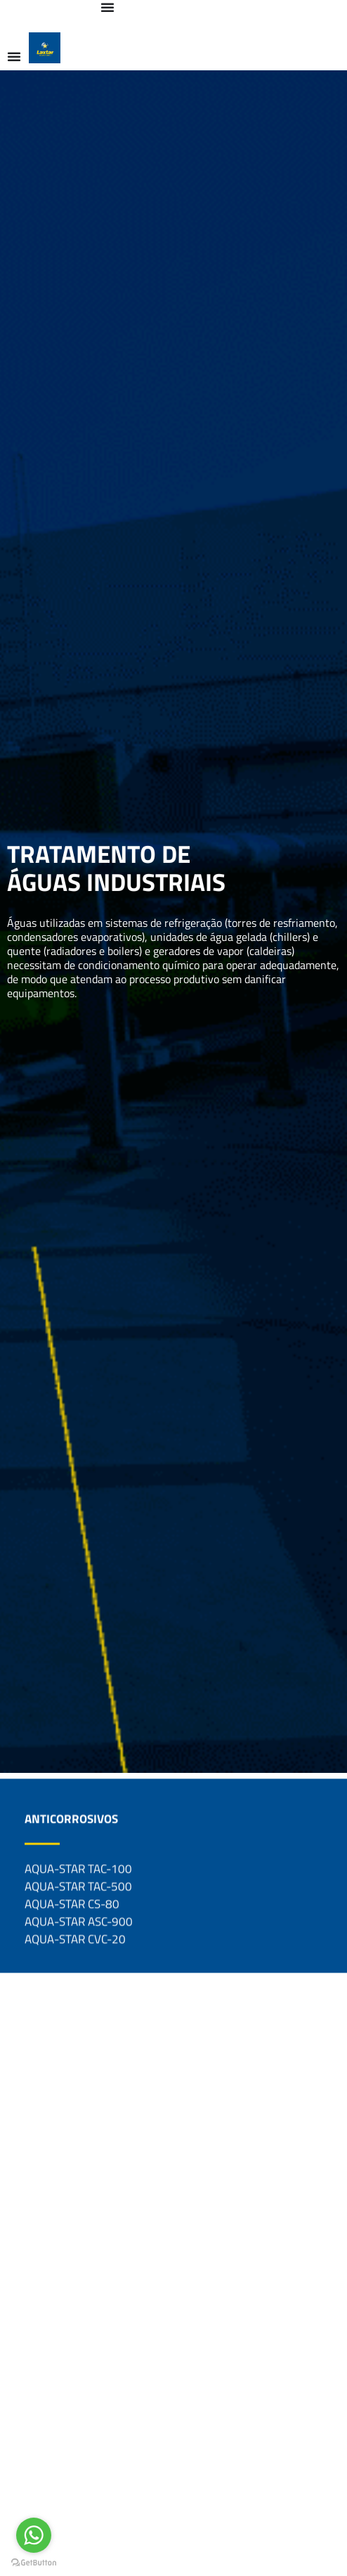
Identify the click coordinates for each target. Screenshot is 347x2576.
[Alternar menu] (107, 7)
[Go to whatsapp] (33, 2535)
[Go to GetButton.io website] (33, 2562)
